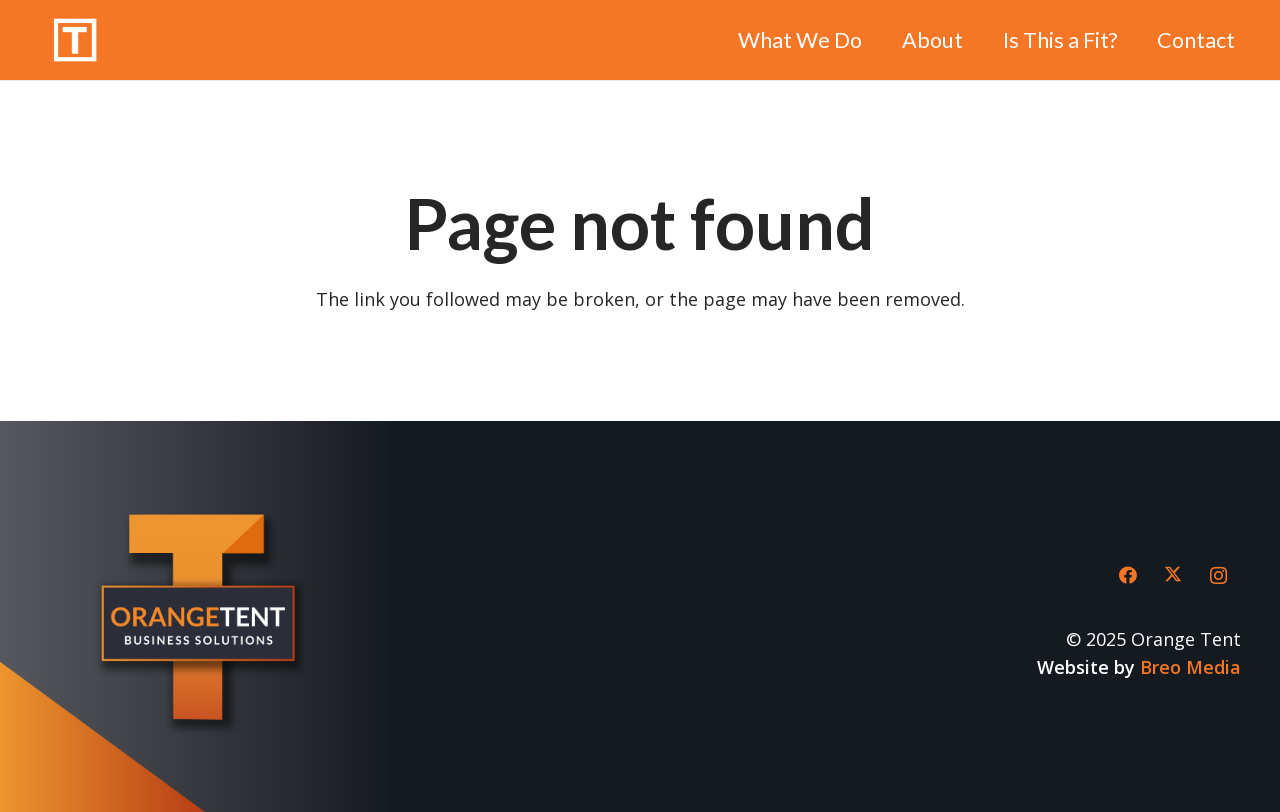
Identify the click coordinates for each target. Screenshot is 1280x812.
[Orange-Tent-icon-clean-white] (75, 40)
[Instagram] (1218, 575)
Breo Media (1190, 667)
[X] (1173, 575)
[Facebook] (1128, 575)
